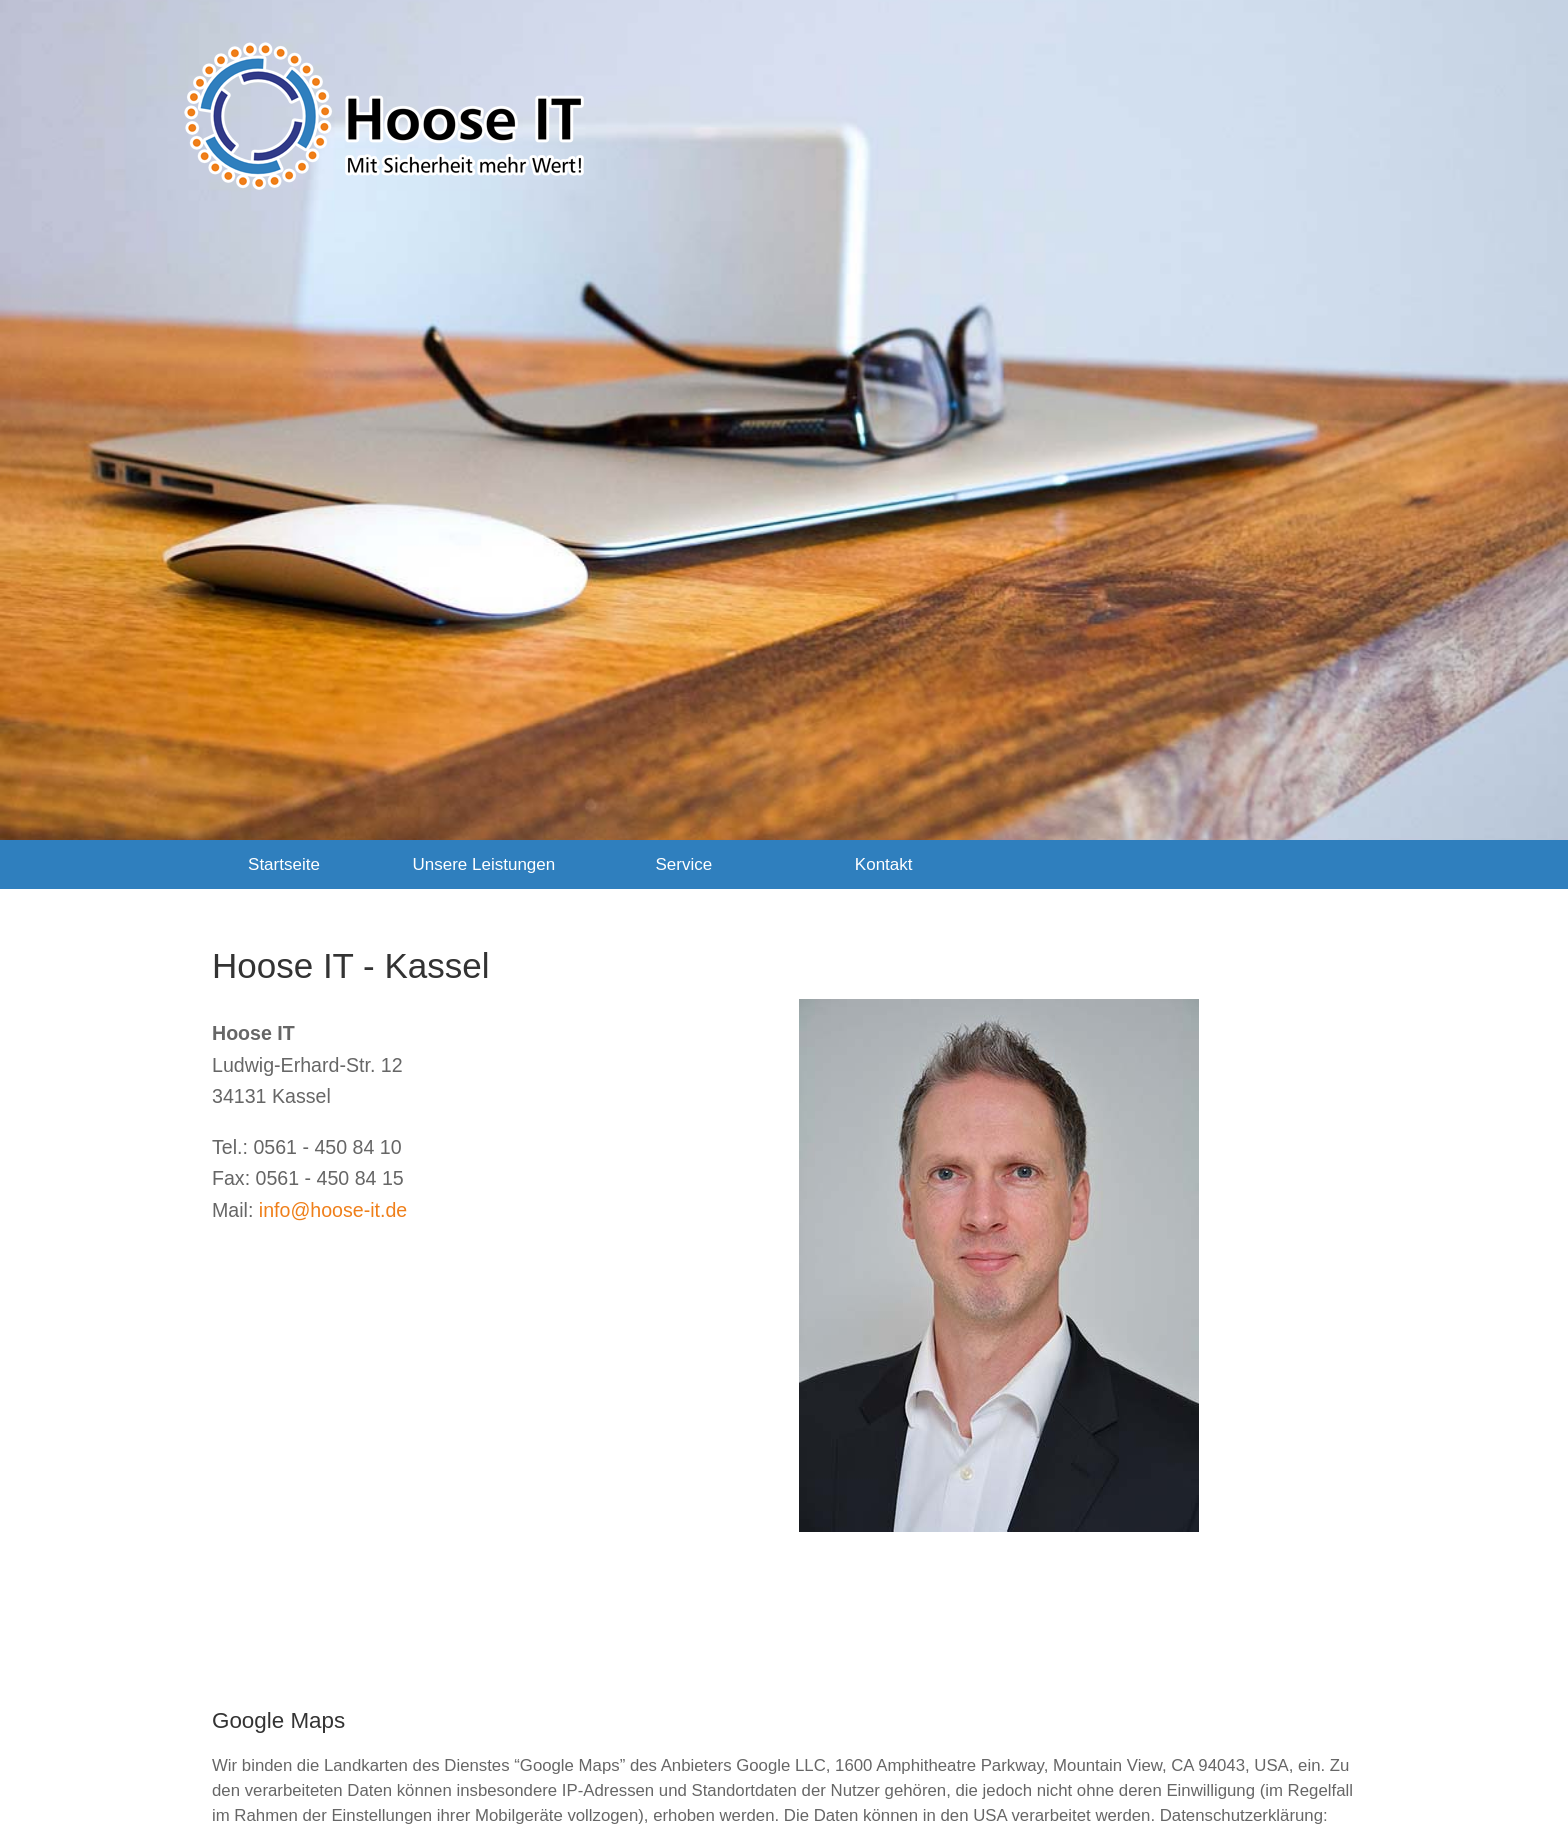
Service (683, 864)
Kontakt (884, 864)
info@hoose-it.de (333, 1210)
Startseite (284, 864)
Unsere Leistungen (484, 864)
